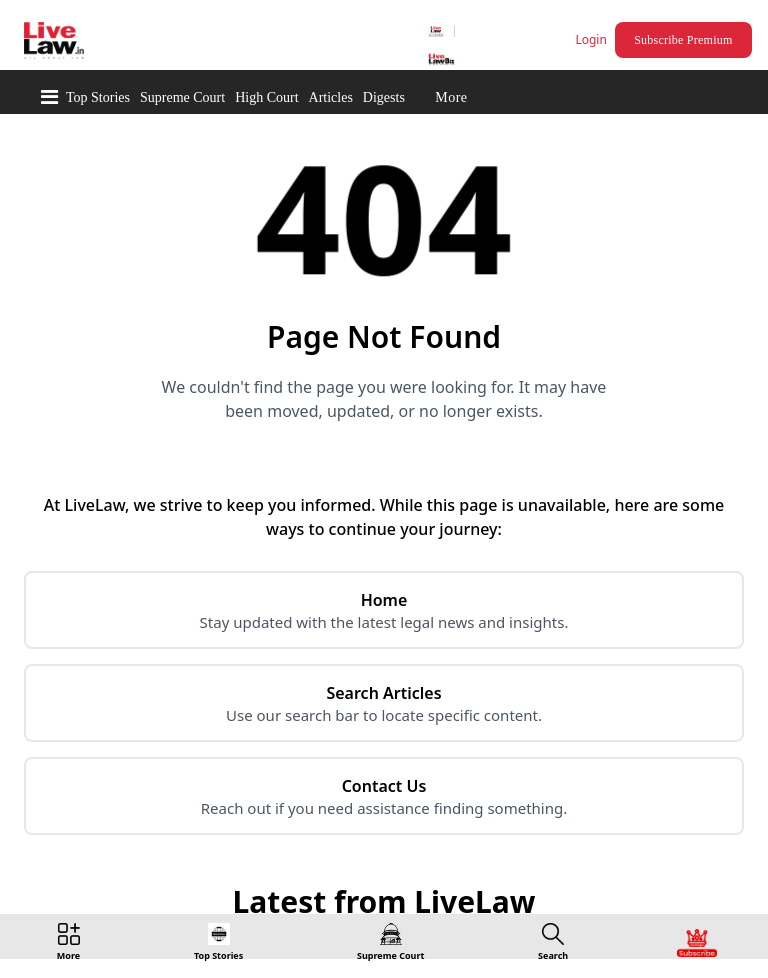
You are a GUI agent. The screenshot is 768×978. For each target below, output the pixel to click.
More (451, 97)
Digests (384, 97)
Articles (331, 97)
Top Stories (98, 97)
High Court (266, 97)
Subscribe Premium (683, 40)
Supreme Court (182, 97)
